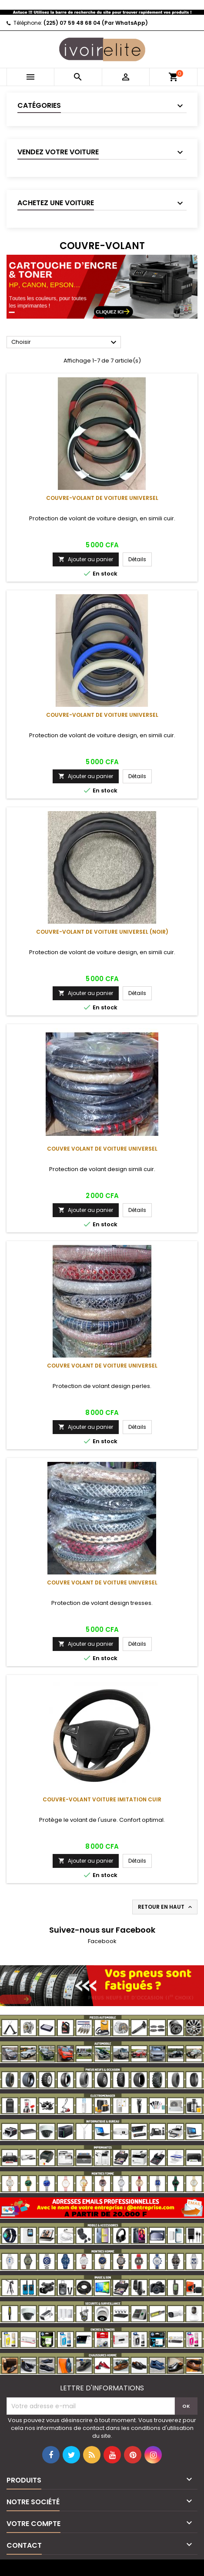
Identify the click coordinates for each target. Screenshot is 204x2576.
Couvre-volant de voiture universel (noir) (102, 931)
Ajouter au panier (85, 559)
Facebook (102, 1941)
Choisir (65, 342)
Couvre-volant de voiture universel (102, 498)
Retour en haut (166, 1907)
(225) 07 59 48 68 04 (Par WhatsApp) (95, 23)
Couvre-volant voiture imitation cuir (102, 1799)
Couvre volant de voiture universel (102, 1148)
